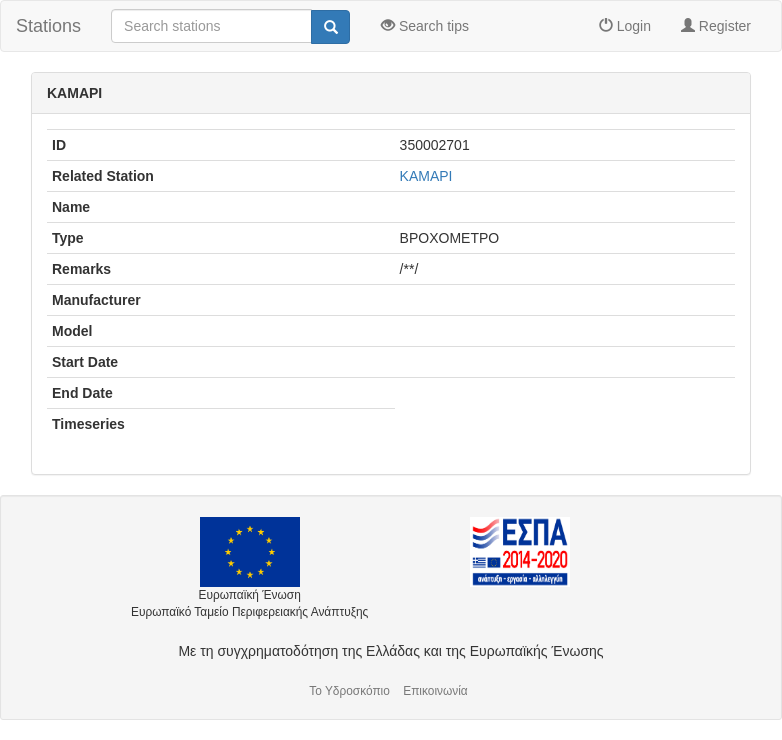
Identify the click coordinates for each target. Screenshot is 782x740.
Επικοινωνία (435, 691)
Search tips (425, 26)
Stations (48, 26)
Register (716, 26)
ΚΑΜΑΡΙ (426, 176)
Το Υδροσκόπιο (349, 691)
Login (625, 26)
